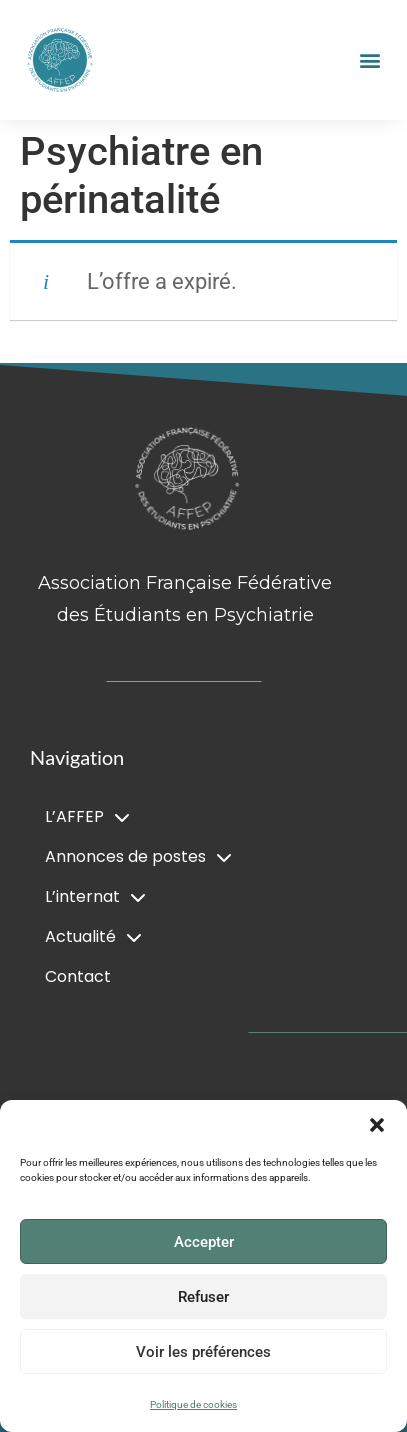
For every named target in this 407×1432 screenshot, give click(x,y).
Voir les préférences (203, 1352)
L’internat (95, 897)
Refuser (203, 1297)
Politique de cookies (193, 1404)
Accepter (204, 1242)
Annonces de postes (138, 857)
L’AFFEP (87, 817)
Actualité (93, 937)
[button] (377, 1125)
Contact (78, 976)
